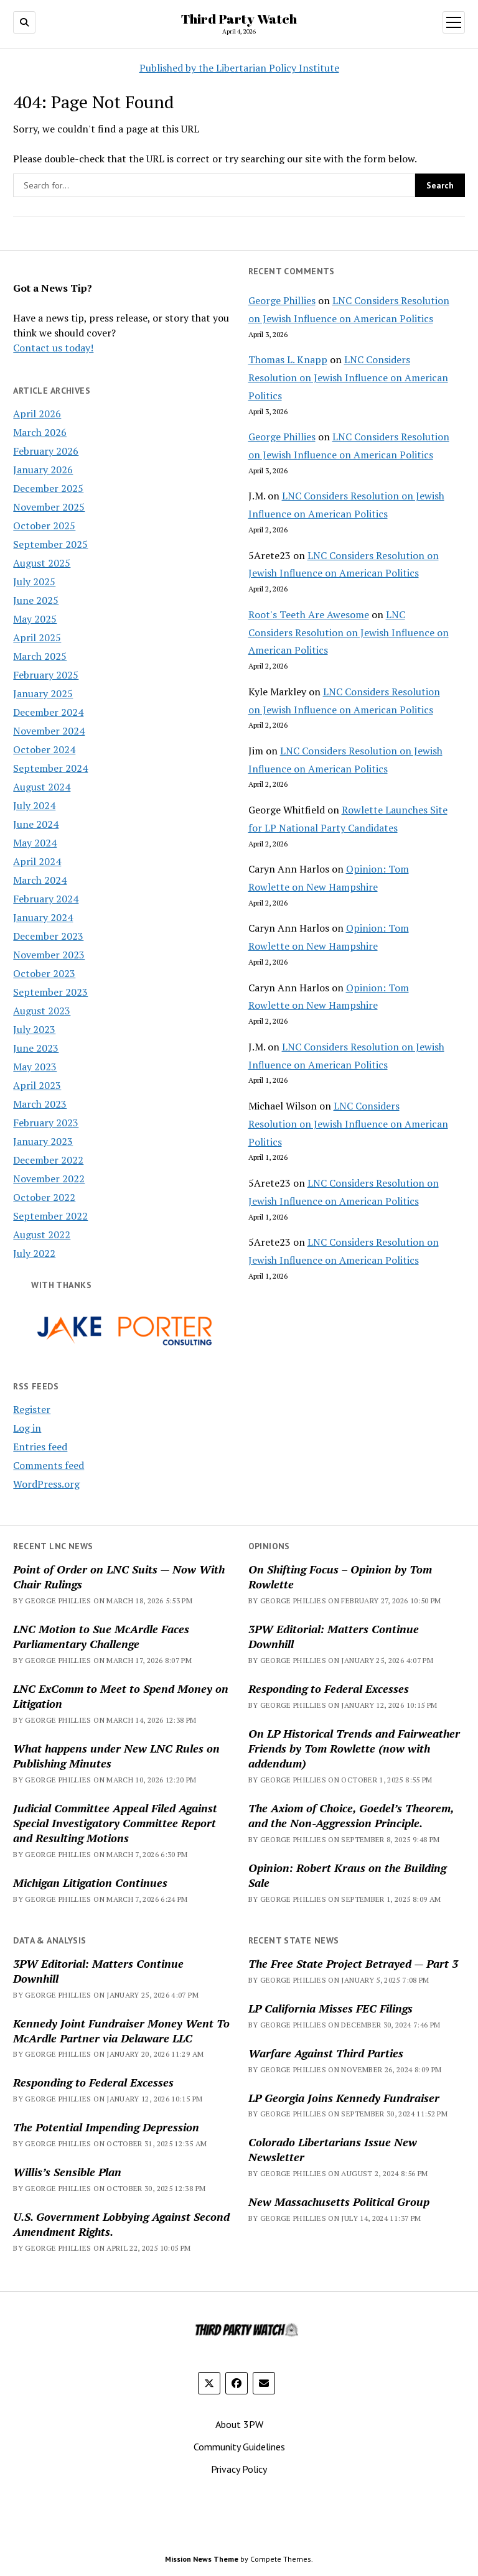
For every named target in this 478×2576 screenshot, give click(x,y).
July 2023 (34, 1029)
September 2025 (50, 544)
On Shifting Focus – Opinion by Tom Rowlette (340, 1576)
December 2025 (48, 488)
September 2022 (50, 1216)
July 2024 (34, 805)
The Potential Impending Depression (106, 2127)
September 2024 (50, 768)
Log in (27, 1428)
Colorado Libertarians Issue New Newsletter (332, 2149)
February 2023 (45, 1122)
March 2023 (40, 1104)
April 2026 (37, 413)
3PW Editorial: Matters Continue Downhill (333, 1636)
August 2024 (41, 787)
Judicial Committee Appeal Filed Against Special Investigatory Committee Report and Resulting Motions (115, 1822)
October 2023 (44, 973)
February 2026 (45, 451)
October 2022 (44, 1197)
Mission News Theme (201, 2559)
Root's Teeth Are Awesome (308, 614)
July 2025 (34, 581)
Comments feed (48, 1465)
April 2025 (37, 637)
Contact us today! (53, 347)
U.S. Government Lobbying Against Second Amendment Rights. (121, 2224)
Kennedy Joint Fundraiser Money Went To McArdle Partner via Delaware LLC (121, 2031)
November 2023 (49, 954)
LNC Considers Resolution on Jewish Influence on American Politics (348, 377)
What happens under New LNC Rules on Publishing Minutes (116, 1756)
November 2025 (49, 507)
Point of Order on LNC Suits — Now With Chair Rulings (119, 1576)
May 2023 (35, 1066)
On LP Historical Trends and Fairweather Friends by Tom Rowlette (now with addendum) (354, 1748)
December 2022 (48, 1160)
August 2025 (41, 563)
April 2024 (37, 861)
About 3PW (239, 2424)
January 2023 (43, 1141)
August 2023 (41, 1010)
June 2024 (36, 824)
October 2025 (44, 525)
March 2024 (40, 880)
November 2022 (49, 1178)
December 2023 (48, 936)
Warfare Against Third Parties (325, 2053)
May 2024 (35, 843)
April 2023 (37, 1085)
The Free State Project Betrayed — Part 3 (353, 1963)
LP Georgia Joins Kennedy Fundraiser (343, 2097)
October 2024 (44, 749)
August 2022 (41, 1234)
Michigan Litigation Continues (90, 1882)
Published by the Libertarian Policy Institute (239, 68)
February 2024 (45, 899)
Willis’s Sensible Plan (67, 2171)
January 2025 (43, 693)
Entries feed (40, 1446)
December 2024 (48, 712)
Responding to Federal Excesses (328, 1688)
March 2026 (40, 432)
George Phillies (282, 300)
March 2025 (40, 656)
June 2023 (36, 1048)
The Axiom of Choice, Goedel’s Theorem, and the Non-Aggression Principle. (351, 1815)
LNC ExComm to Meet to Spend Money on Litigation (120, 1696)
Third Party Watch (239, 18)
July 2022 (34, 1253)
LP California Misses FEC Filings (330, 2008)
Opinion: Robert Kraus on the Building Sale (347, 1875)
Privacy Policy (239, 2469)
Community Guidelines (239, 2446)
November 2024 (49, 731)
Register (31, 1409)
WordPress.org (46, 1484)
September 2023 (50, 992)
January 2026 (43, 469)
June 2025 (36, 600)
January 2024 (43, 917)
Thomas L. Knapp (287, 359)
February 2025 (45, 675)
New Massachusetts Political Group (338, 2201)
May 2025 (35, 619)
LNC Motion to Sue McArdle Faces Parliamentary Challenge (101, 1636)
